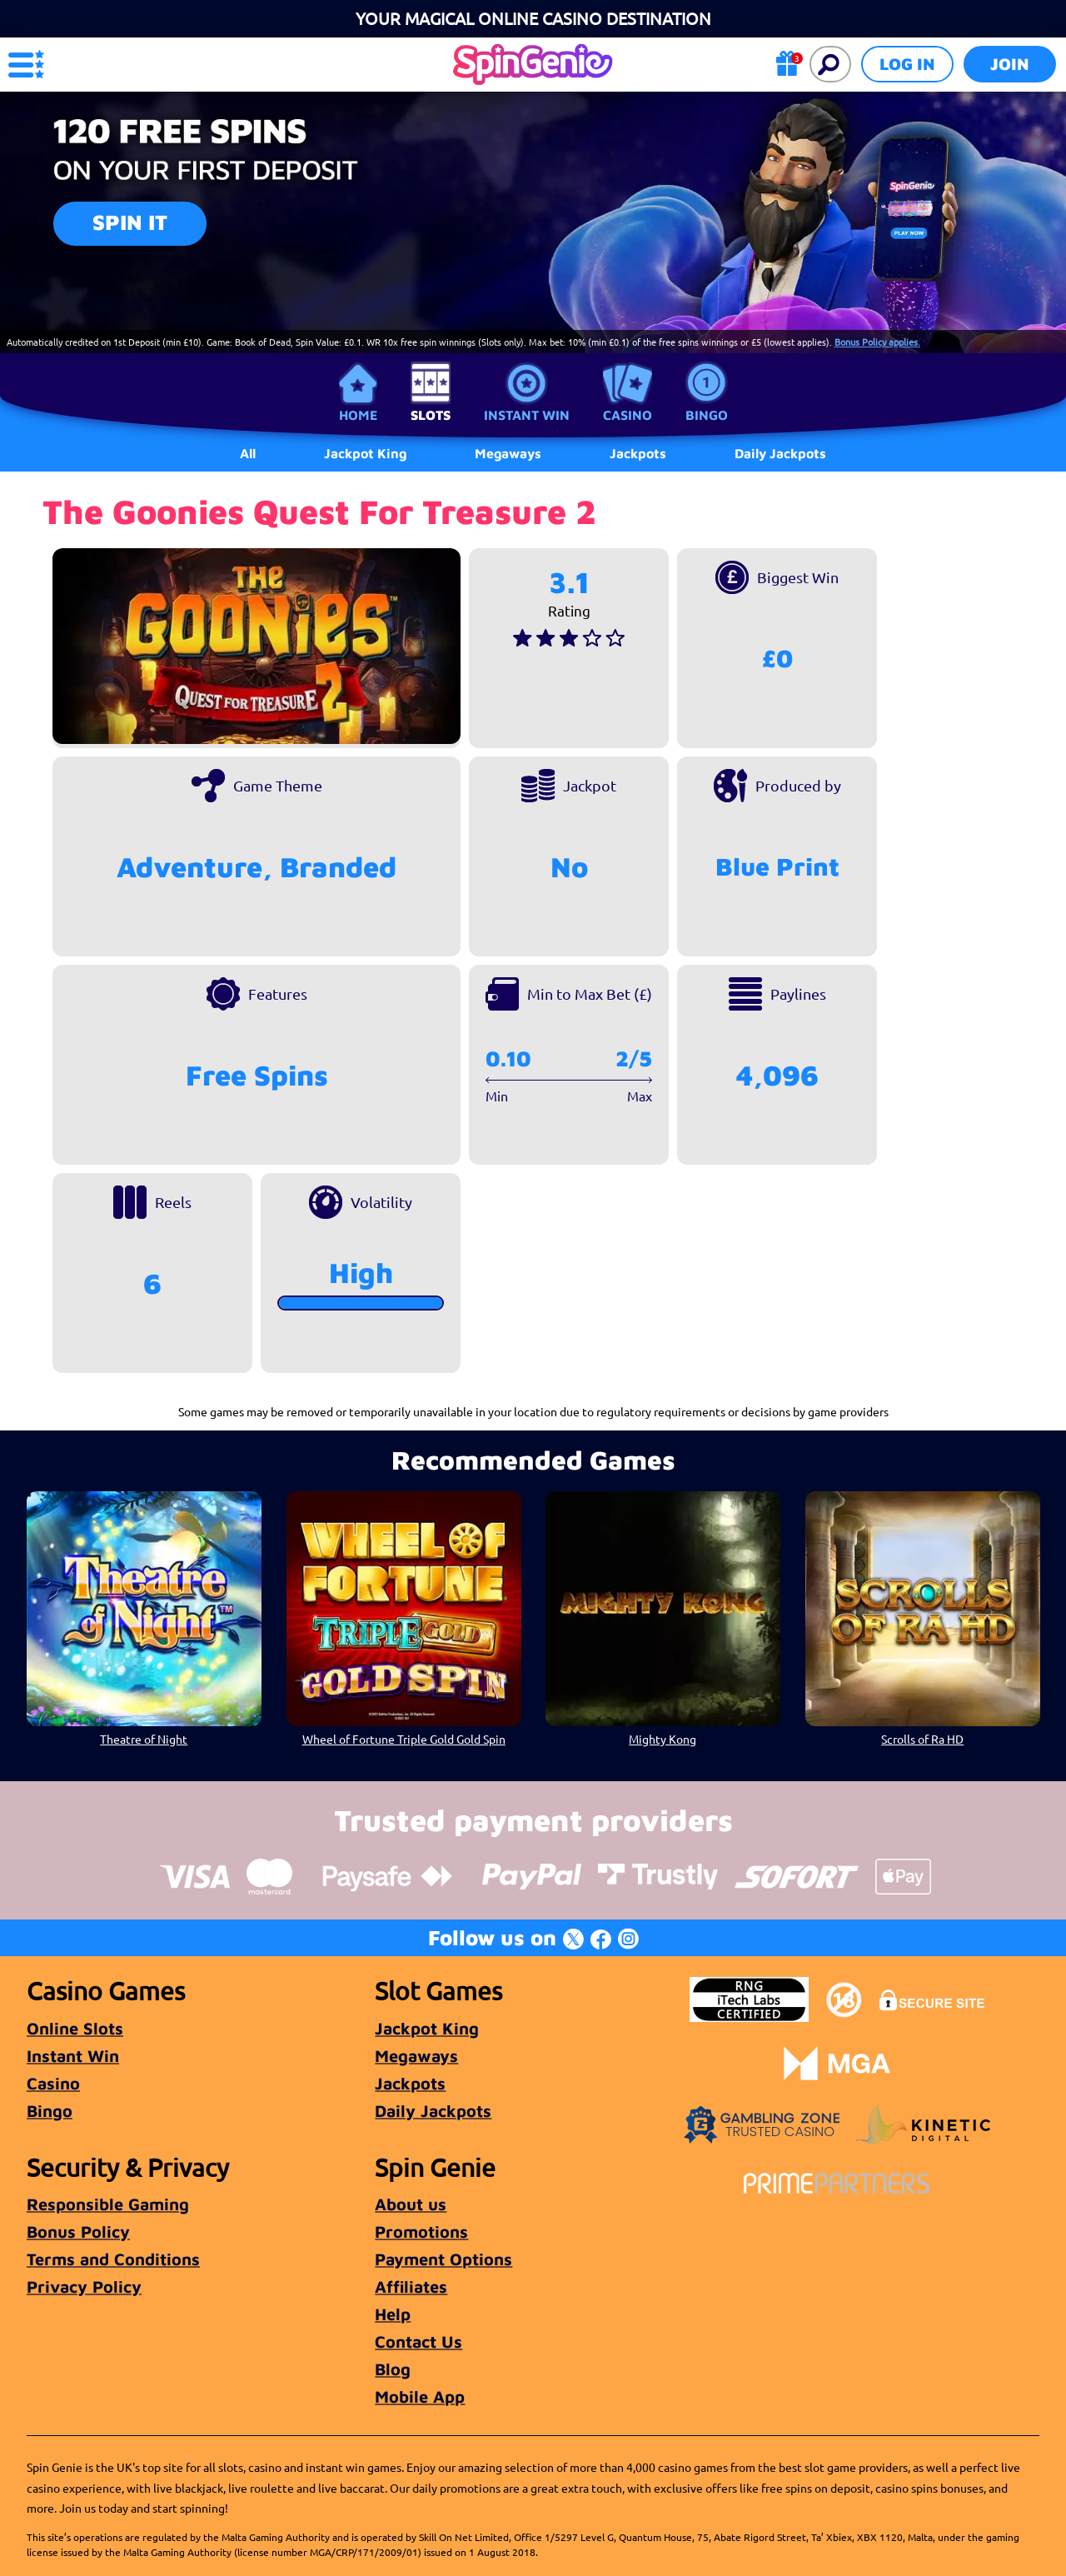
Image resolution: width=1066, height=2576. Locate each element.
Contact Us (418, 2341)
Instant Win (527, 414)
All (248, 453)
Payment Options (443, 2259)
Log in (907, 63)
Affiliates (411, 2286)
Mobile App (420, 2396)
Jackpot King (427, 2028)
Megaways (416, 2055)
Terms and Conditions (113, 2259)
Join (1009, 63)
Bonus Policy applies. (877, 341)
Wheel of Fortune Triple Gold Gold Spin (403, 1738)
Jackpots (410, 2083)
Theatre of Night (143, 1738)
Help (393, 2314)
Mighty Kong (662, 1738)
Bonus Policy (78, 2231)
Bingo (706, 414)
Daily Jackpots (780, 453)
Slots (431, 414)
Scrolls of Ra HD (922, 1738)
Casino (627, 414)
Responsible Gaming (108, 2204)
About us (410, 2204)
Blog (393, 2369)
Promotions (421, 2231)
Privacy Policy (84, 2286)
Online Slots (75, 2028)
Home (358, 414)
